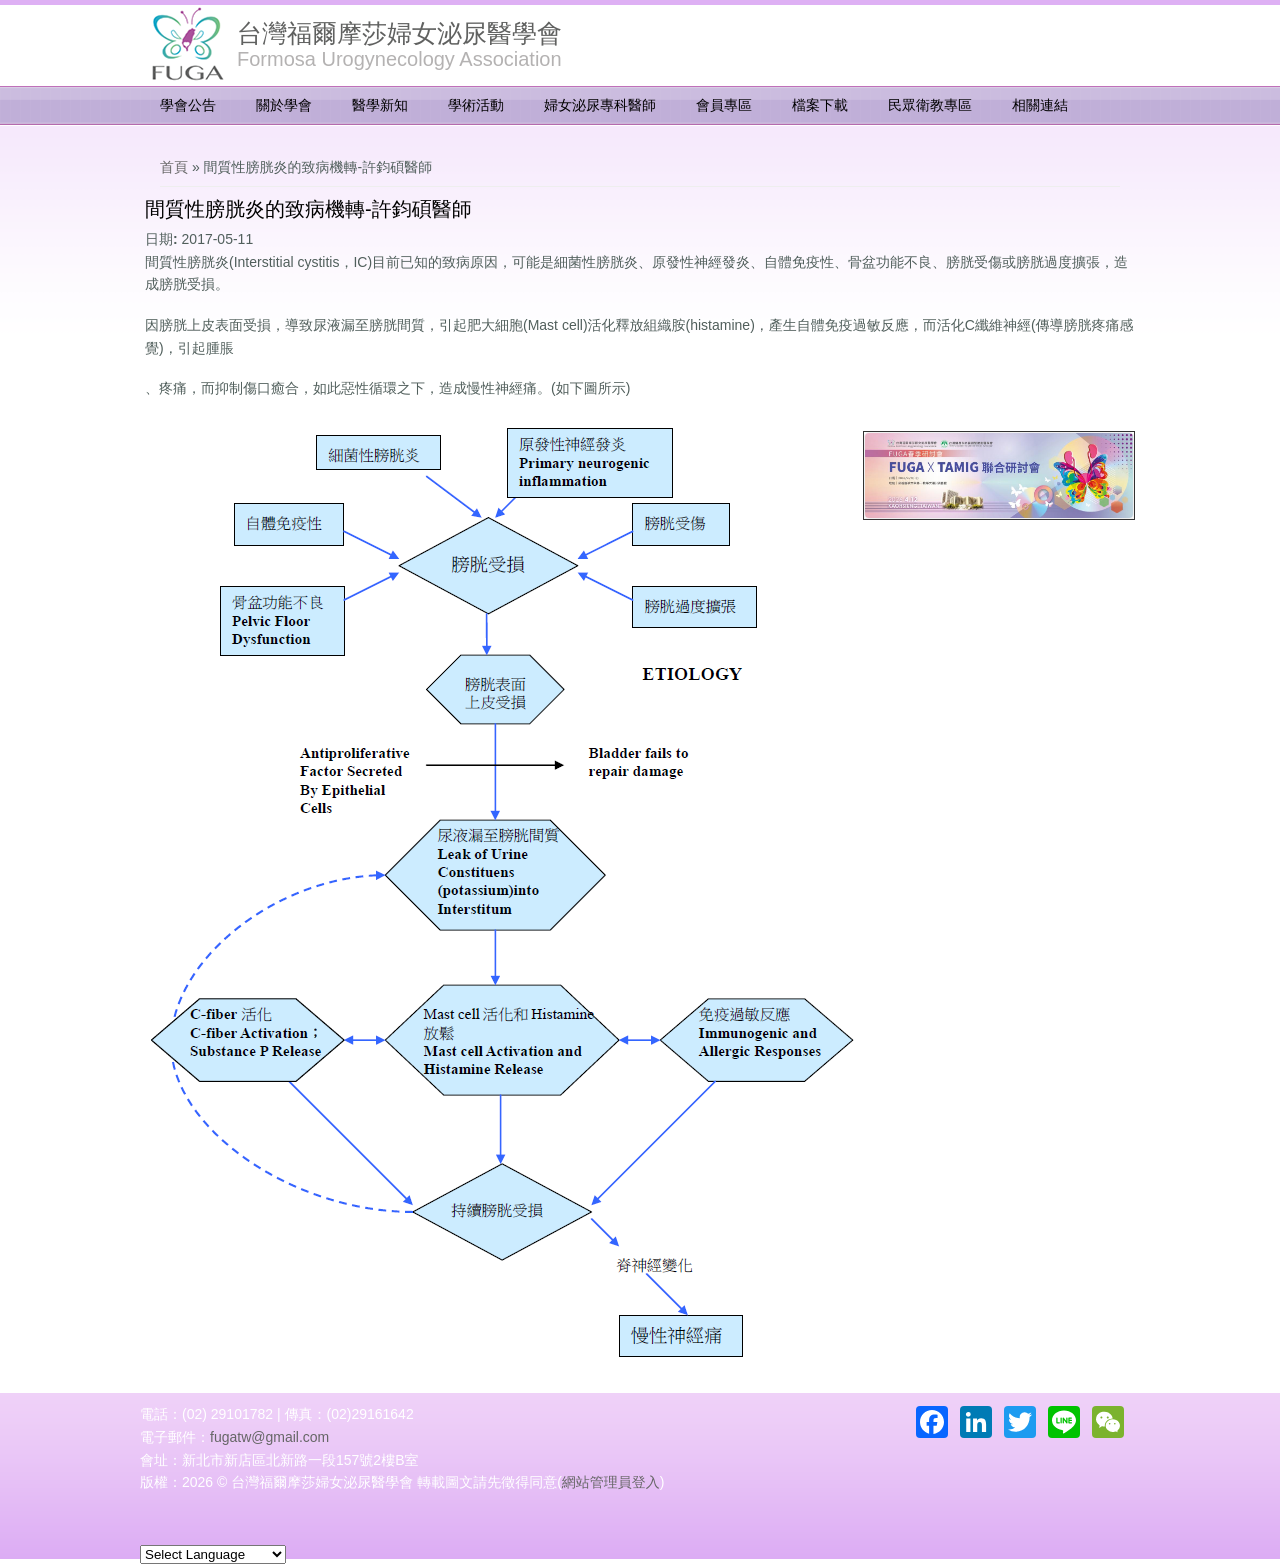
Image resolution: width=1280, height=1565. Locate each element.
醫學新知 (380, 105)
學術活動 (476, 105)
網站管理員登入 (611, 1482)
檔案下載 (820, 105)
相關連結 (1040, 105)
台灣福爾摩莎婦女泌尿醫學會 (399, 33)
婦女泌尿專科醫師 (600, 105)
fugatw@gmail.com (269, 1437)
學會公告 (188, 105)
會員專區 (724, 105)
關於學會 (284, 105)
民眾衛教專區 (930, 105)
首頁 (174, 167)
